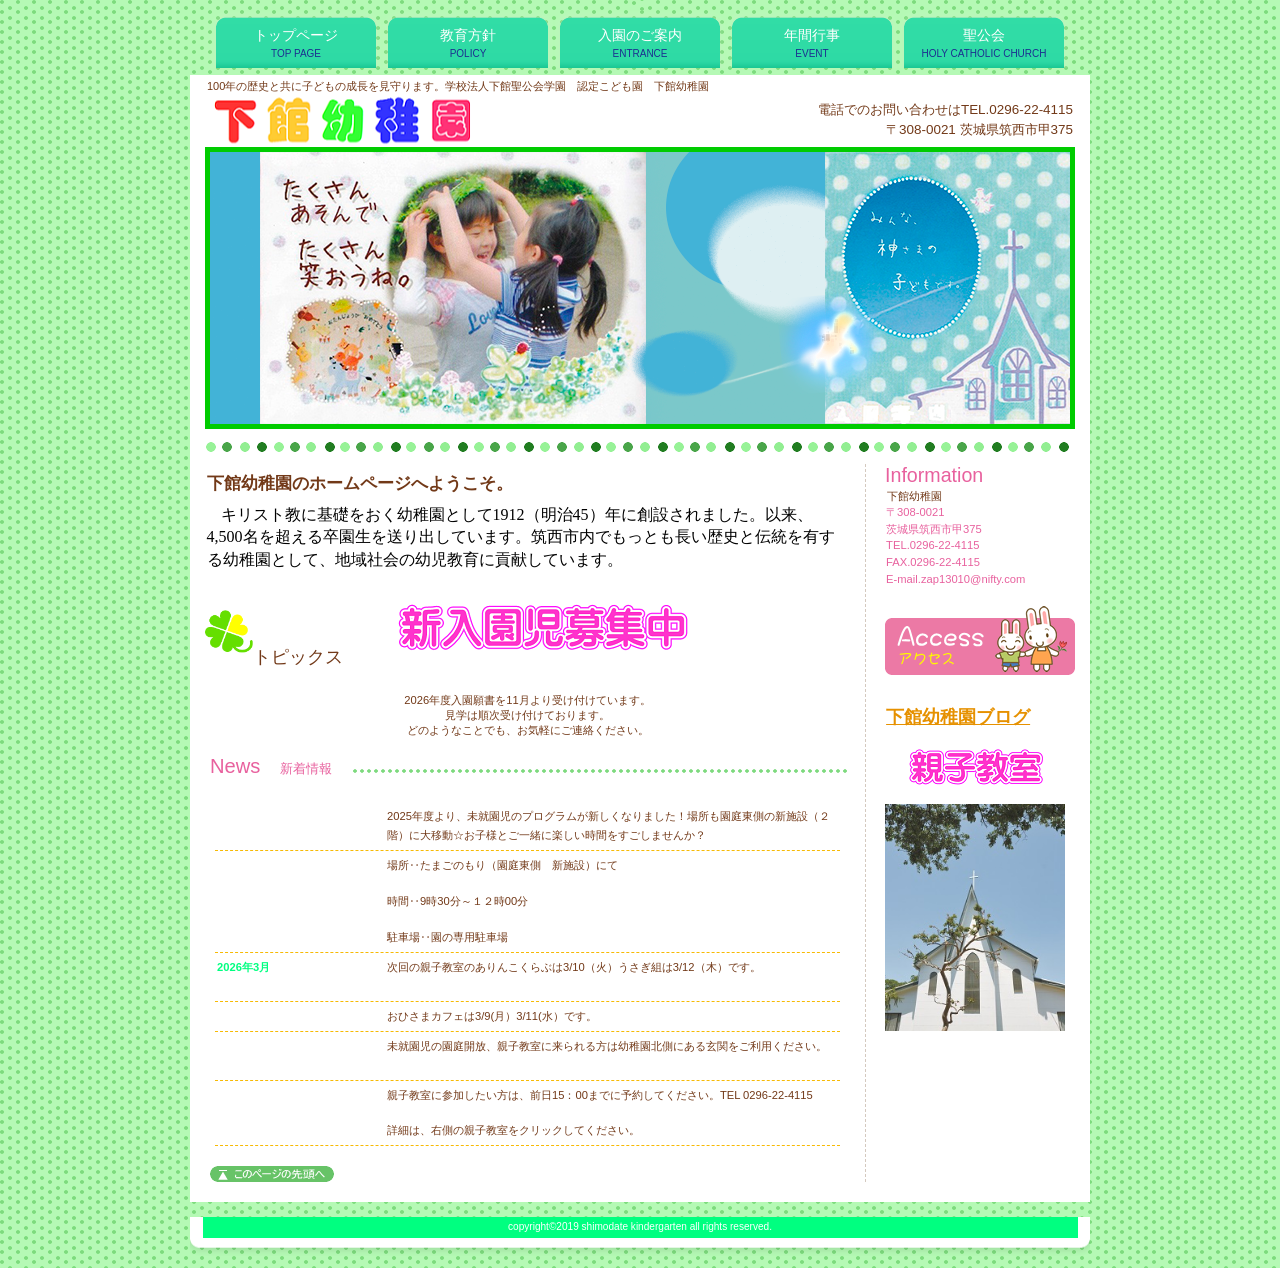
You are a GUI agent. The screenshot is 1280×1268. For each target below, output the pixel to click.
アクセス (980, 640)
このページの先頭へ (272, 1174)
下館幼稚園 (448, 119)
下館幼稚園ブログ (958, 717)
